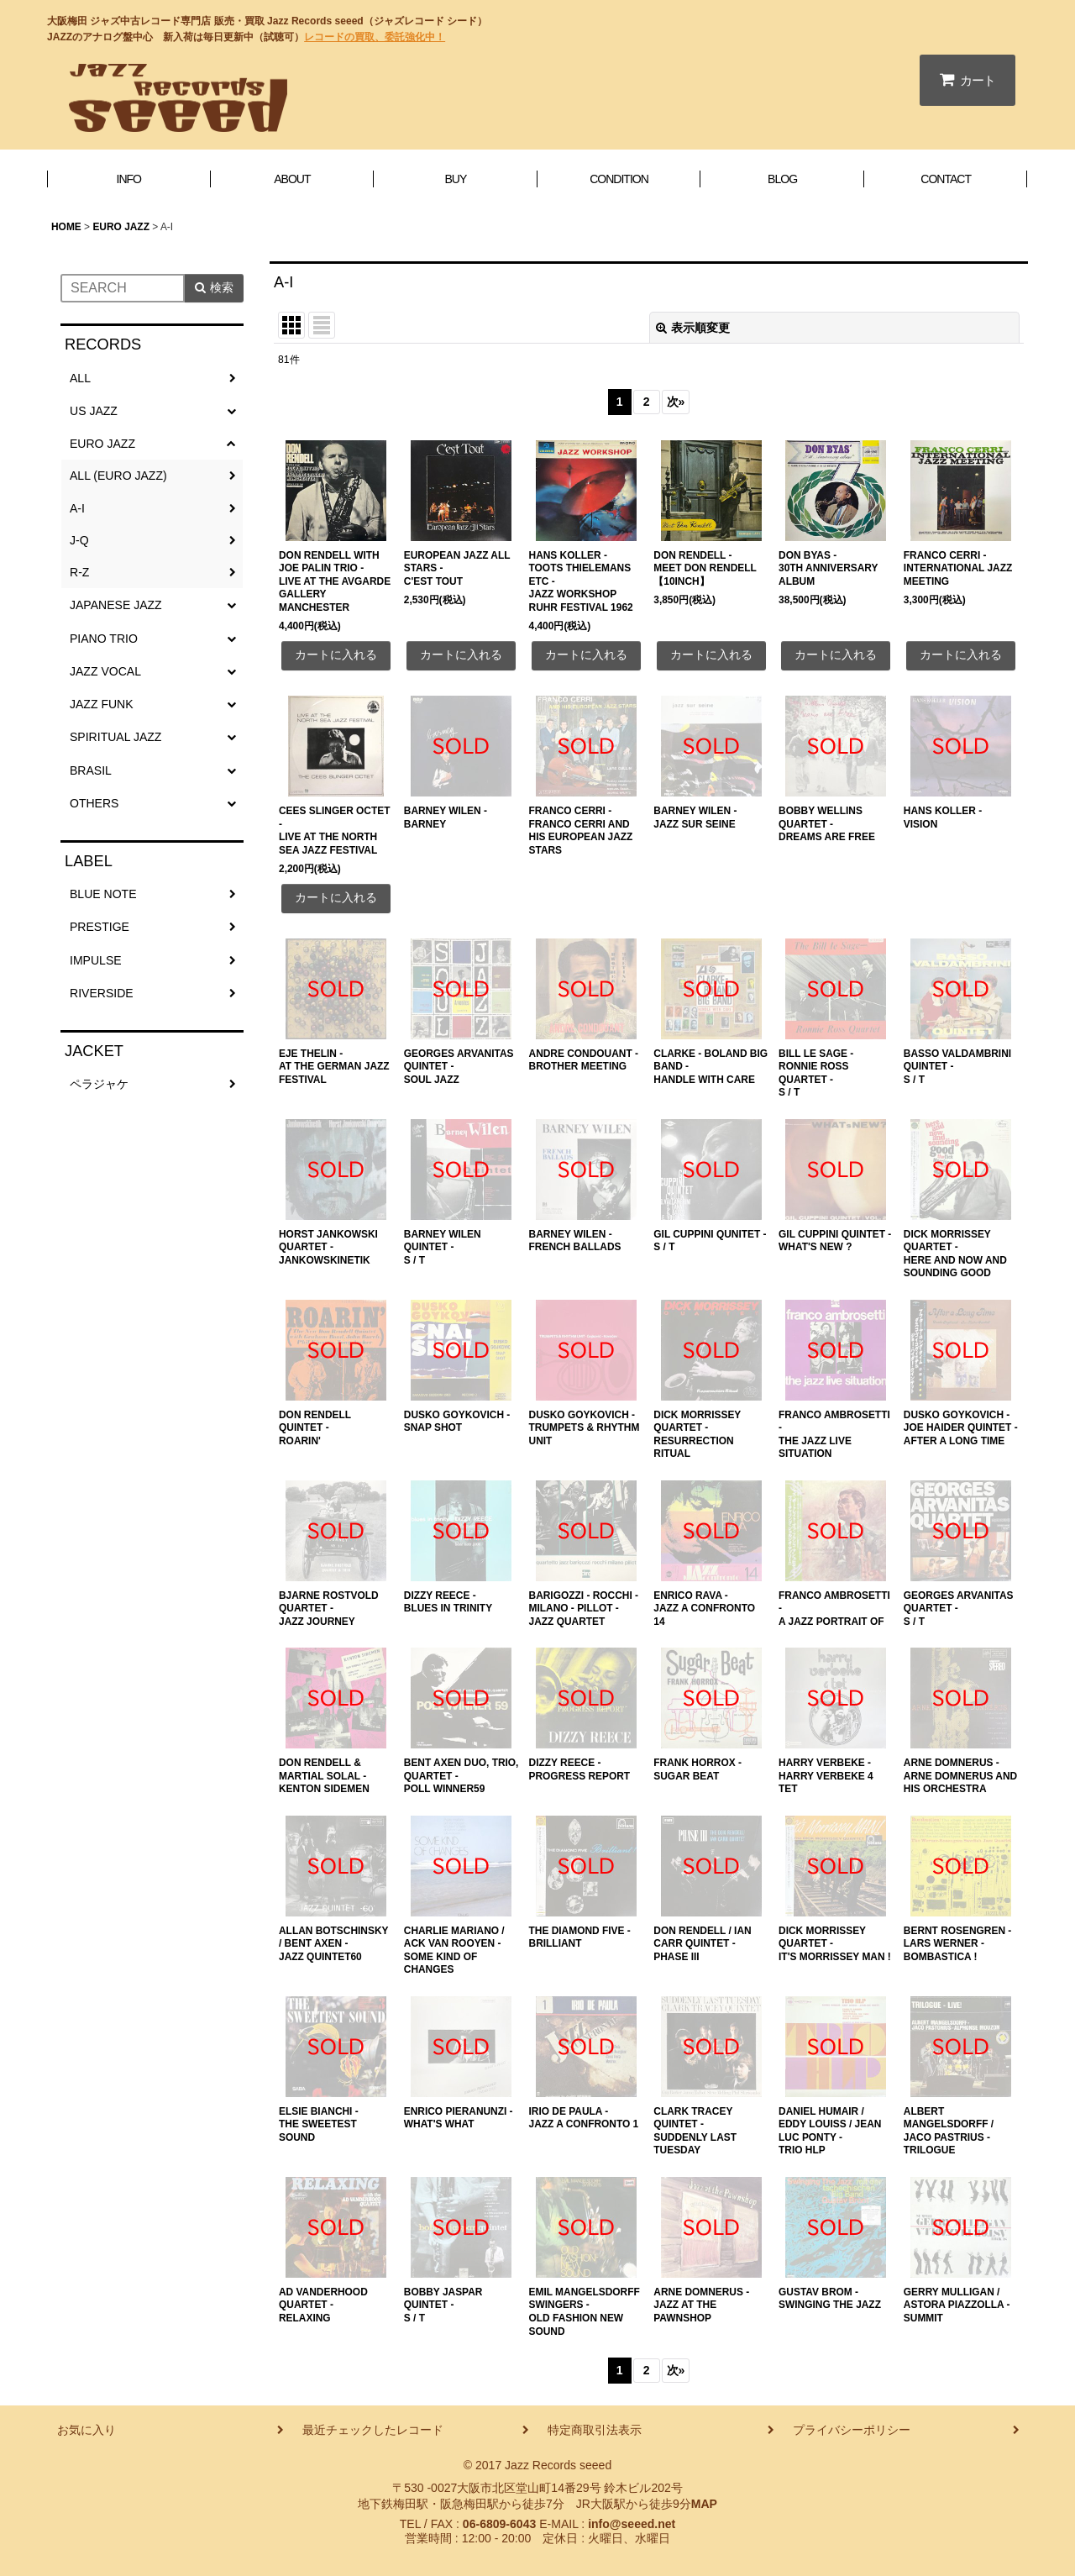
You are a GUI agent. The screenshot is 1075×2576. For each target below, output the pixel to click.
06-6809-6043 (499, 2524)
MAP (704, 2503)
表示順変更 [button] (693, 327)
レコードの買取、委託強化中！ (374, 37)
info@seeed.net (631, 2524)
